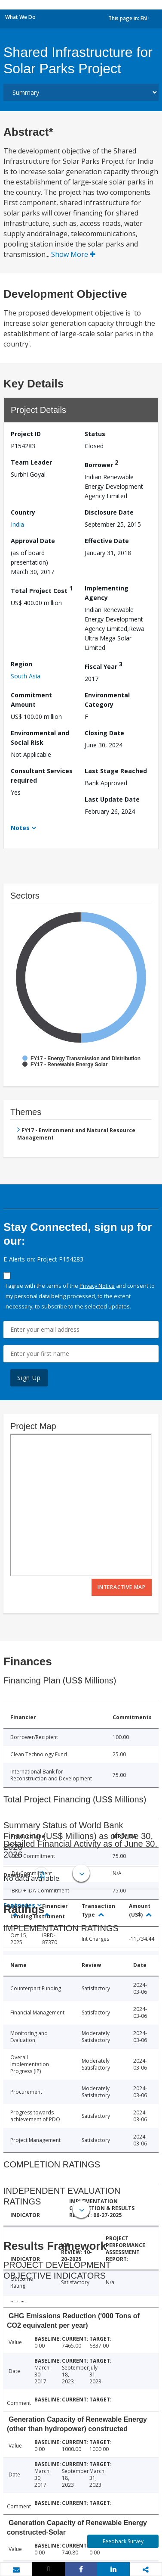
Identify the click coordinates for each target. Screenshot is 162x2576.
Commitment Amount (31, 700)
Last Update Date (112, 799)
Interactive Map (122, 1587)
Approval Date (33, 541)
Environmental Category (107, 700)
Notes (20, 828)
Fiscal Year (103, 665)
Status (95, 434)
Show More (73, 254)
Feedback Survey (123, 2541)
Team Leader (31, 462)
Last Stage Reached (116, 771)
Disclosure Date (109, 512)
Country (23, 512)
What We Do (20, 17)
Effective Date (107, 541)
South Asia (25, 676)
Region (21, 664)
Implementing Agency (106, 593)
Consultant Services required (42, 775)
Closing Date (104, 733)
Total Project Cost (42, 589)
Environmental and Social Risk (40, 737)
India (17, 524)
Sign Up (29, 1378)
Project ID (26, 434)
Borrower (101, 463)
